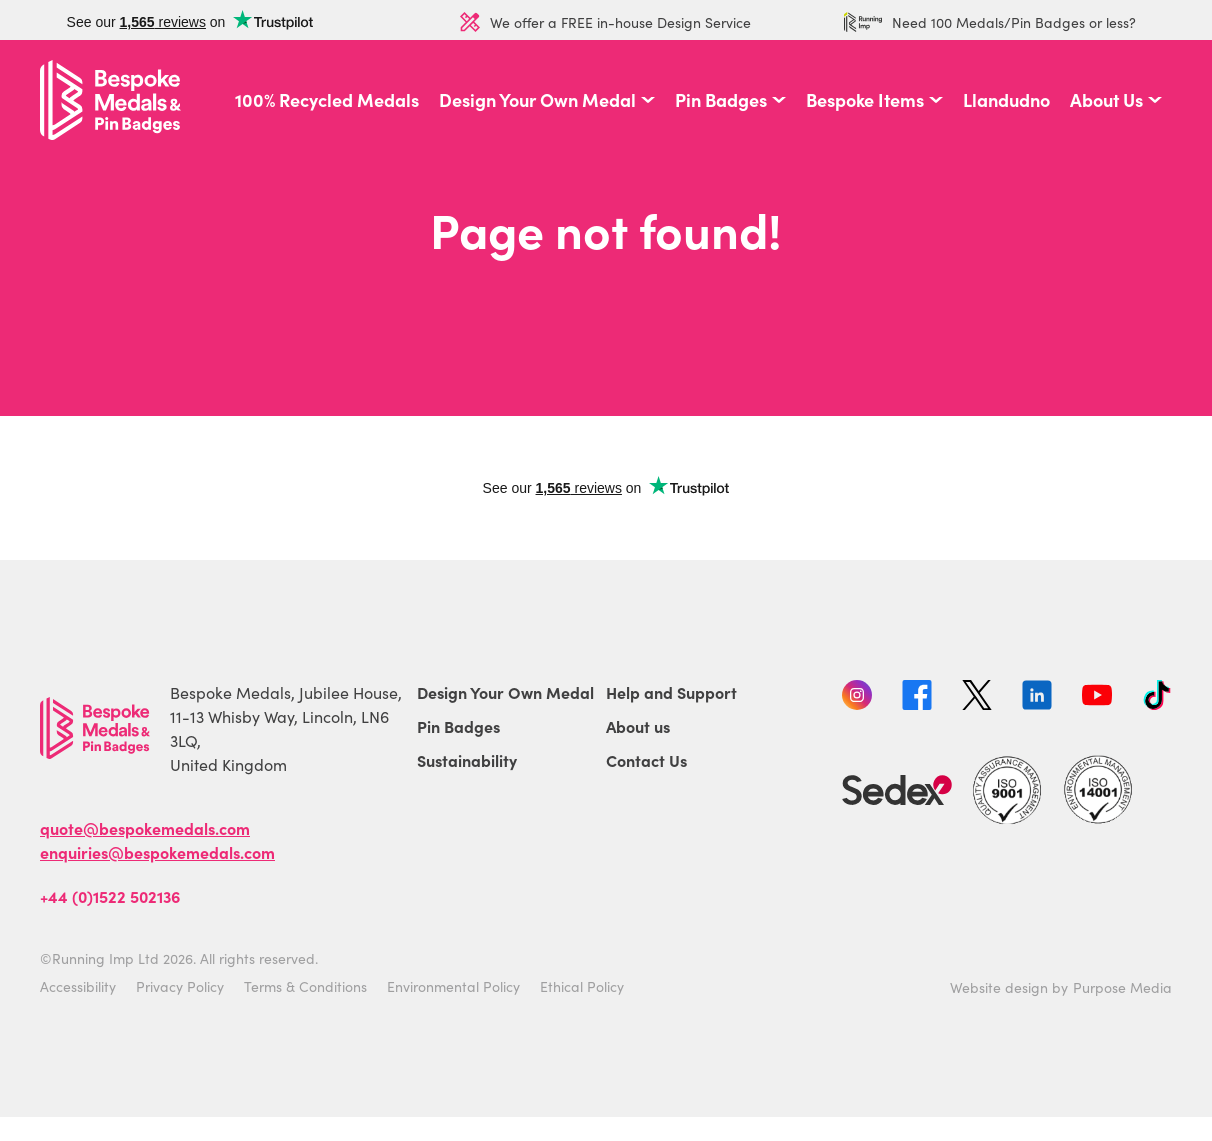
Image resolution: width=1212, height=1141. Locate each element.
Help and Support (671, 692)
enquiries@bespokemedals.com (157, 852)
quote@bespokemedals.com (145, 828)
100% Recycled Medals (327, 100)
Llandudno (1006, 100)
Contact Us (646, 760)
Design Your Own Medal (537, 100)
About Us (1106, 100)
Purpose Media (1122, 987)
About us (638, 726)
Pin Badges (721, 100)
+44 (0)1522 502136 (110, 896)
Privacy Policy (180, 986)
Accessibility (78, 986)
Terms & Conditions (305, 986)
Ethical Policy (582, 986)
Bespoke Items (865, 100)
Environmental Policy (453, 986)
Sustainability (467, 760)
